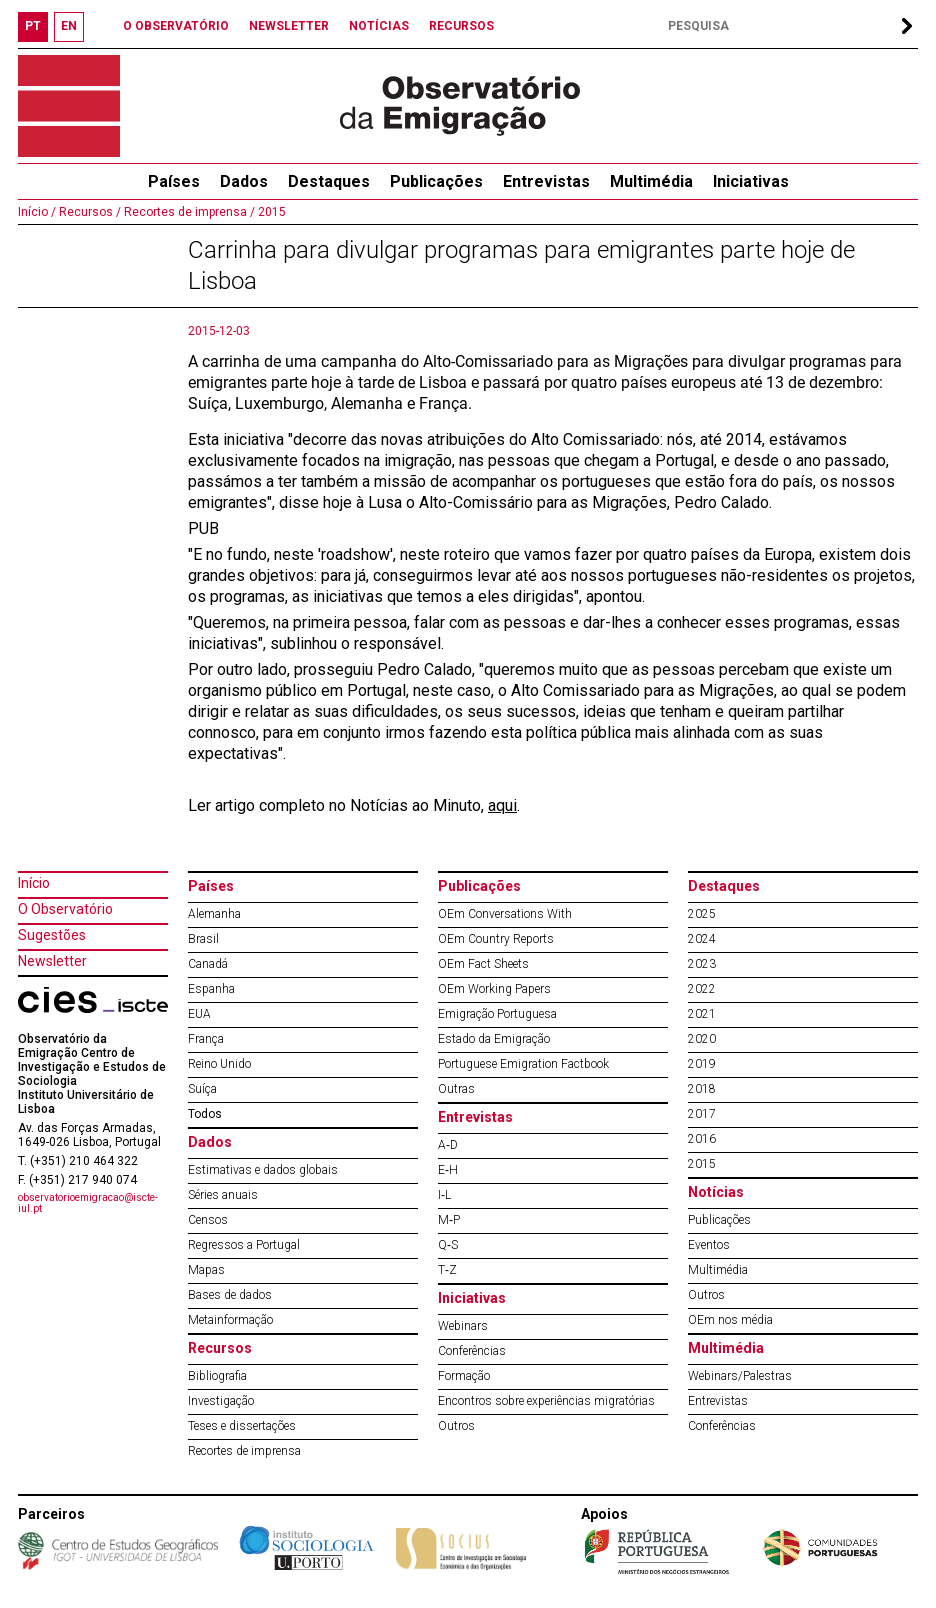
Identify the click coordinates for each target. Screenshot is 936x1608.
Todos (205, 1114)
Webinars (463, 1326)
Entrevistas (546, 181)
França (206, 1039)
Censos (208, 1220)
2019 (702, 1064)
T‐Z (447, 1270)
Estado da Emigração (494, 1039)
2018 (702, 1089)
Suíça (202, 1089)
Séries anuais (223, 1195)
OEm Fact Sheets (483, 964)
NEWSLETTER (289, 26)
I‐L (444, 1195)
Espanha (211, 989)
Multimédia (651, 181)
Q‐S (448, 1245)
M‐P (449, 1220)
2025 (702, 914)
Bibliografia (217, 1376)
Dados (244, 181)
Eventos (709, 1245)
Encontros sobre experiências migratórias (546, 1401)
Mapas (206, 1270)
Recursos (220, 1348)
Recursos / (88, 212)
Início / (37, 212)
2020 (702, 1039)
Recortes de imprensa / (188, 212)
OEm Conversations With (505, 914)
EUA (199, 1014)
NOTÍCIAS (379, 26)
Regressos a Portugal (244, 1245)
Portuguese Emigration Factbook (523, 1064)
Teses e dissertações (242, 1426)
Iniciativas (751, 181)
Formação (464, 1376)
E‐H (448, 1170)
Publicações (436, 181)
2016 (702, 1139)
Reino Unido (219, 1064)
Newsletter (52, 961)
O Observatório (65, 909)
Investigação (221, 1401)
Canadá (208, 964)
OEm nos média (730, 1320)
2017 (702, 1114)
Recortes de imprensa (244, 1451)
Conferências (472, 1351)
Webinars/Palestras (740, 1376)
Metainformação (230, 1320)
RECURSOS (461, 26)
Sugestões (52, 935)
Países (211, 886)
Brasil (203, 939)
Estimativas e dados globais (263, 1170)
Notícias (716, 1192)
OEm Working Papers (494, 989)
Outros (456, 1426)
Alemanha (214, 914)
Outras (456, 1089)
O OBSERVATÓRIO (176, 26)
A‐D (448, 1145)
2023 (702, 964)
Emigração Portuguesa (497, 1014)
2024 (702, 939)
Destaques (329, 181)
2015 (270, 212)
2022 (702, 989)
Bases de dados (230, 1295)
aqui (502, 805)
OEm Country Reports (496, 939)
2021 (702, 1014)
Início (34, 883)
